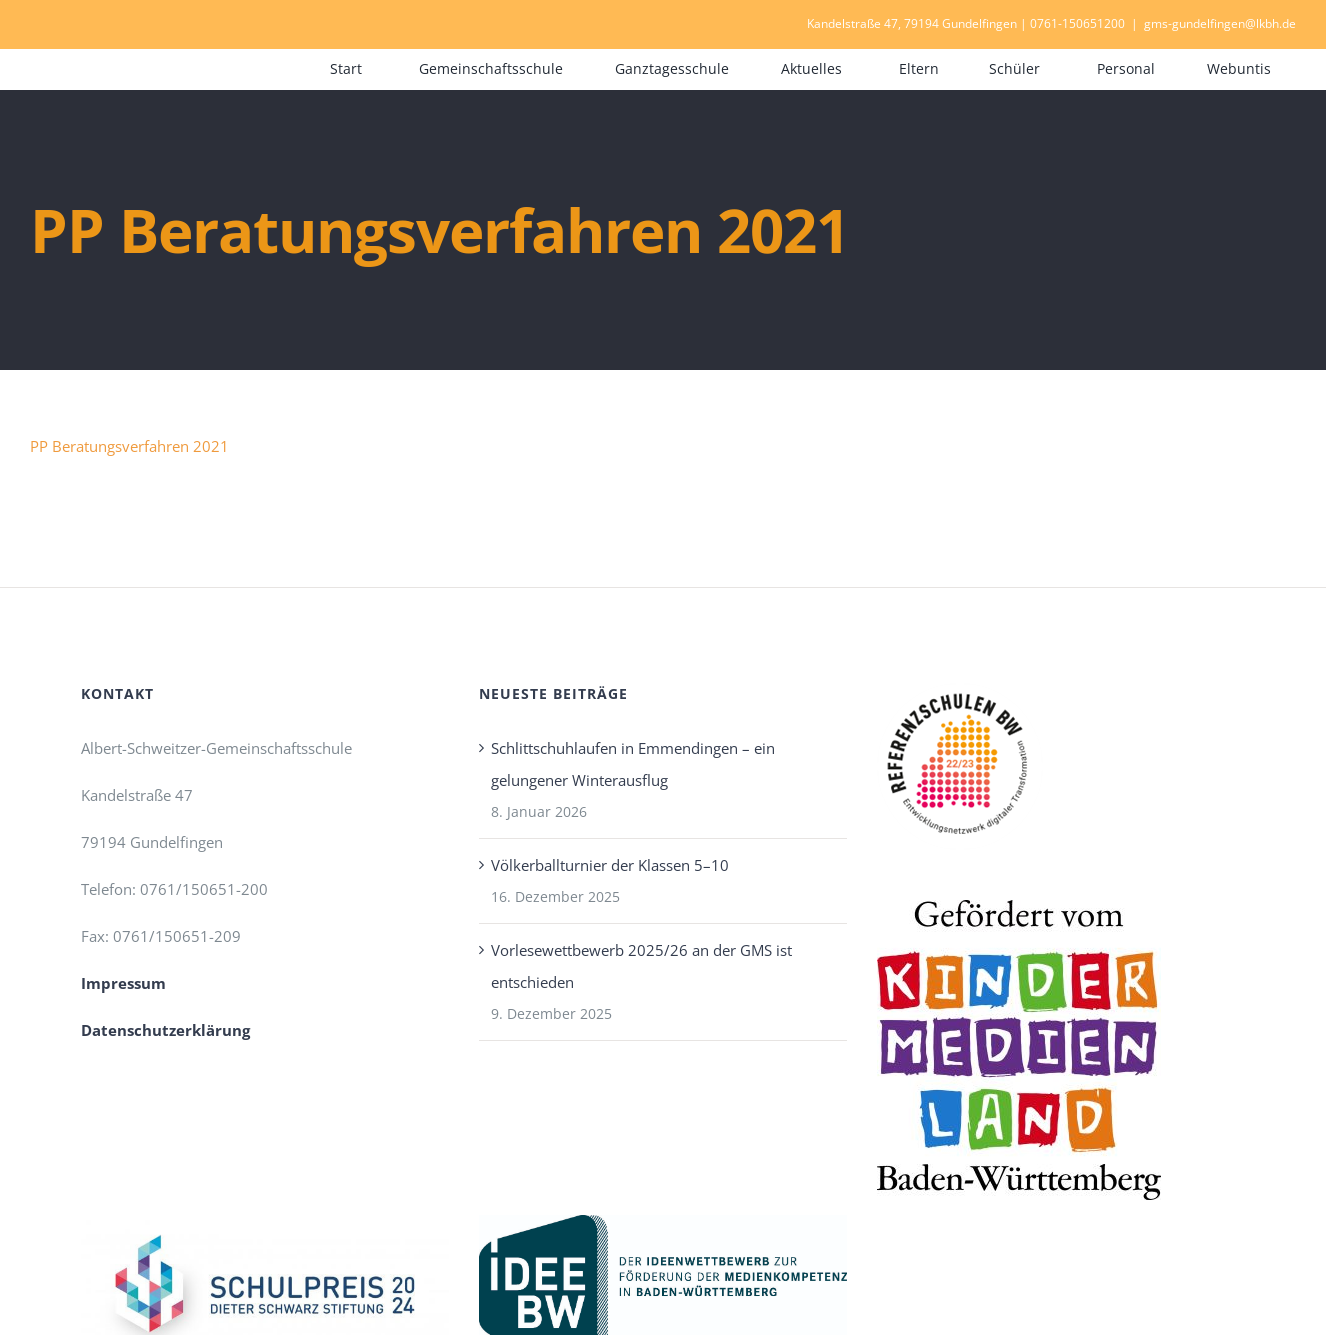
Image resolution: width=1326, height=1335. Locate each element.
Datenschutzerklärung (165, 1030)
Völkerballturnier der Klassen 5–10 (610, 865)
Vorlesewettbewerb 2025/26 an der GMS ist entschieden (641, 966)
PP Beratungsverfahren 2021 (129, 446)
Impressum (123, 983)
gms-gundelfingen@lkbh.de (1220, 23)
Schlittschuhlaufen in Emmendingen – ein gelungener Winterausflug (633, 764)
